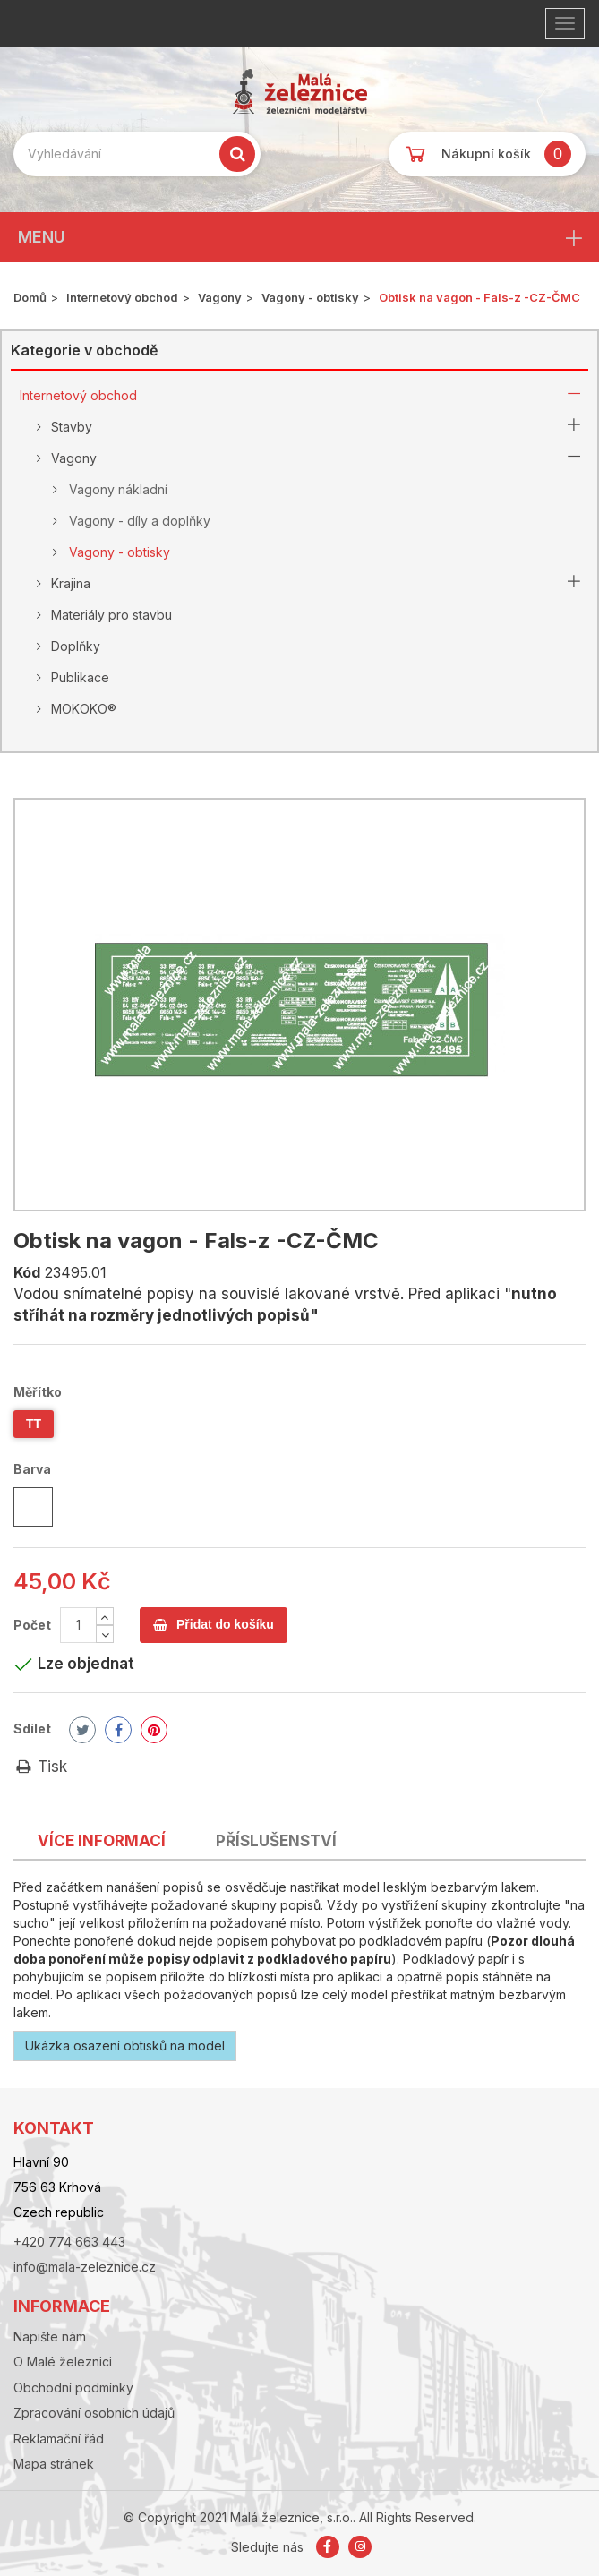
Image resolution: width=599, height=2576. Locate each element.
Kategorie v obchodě (84, 350)
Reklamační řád (58, 2438)
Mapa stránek (53, 2463)
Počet (32, 1624)
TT (33, 1423)
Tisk (40, 1767)
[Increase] (105, 1616)
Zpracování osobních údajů (94, 2412)
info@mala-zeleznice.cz (84, 2266)
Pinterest (154, 1730)
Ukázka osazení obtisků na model (125, 2045)
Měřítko (38, 1391)
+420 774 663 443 (69, 2241)
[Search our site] (137, 154)
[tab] (101, 1837)
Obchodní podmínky (73, 2387)
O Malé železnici (62, 2361)
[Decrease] (105, 1634)
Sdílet (32, 1728)
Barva (33, 1468)
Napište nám (49, 2336)
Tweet (83, 1730)
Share (119, 1730)
